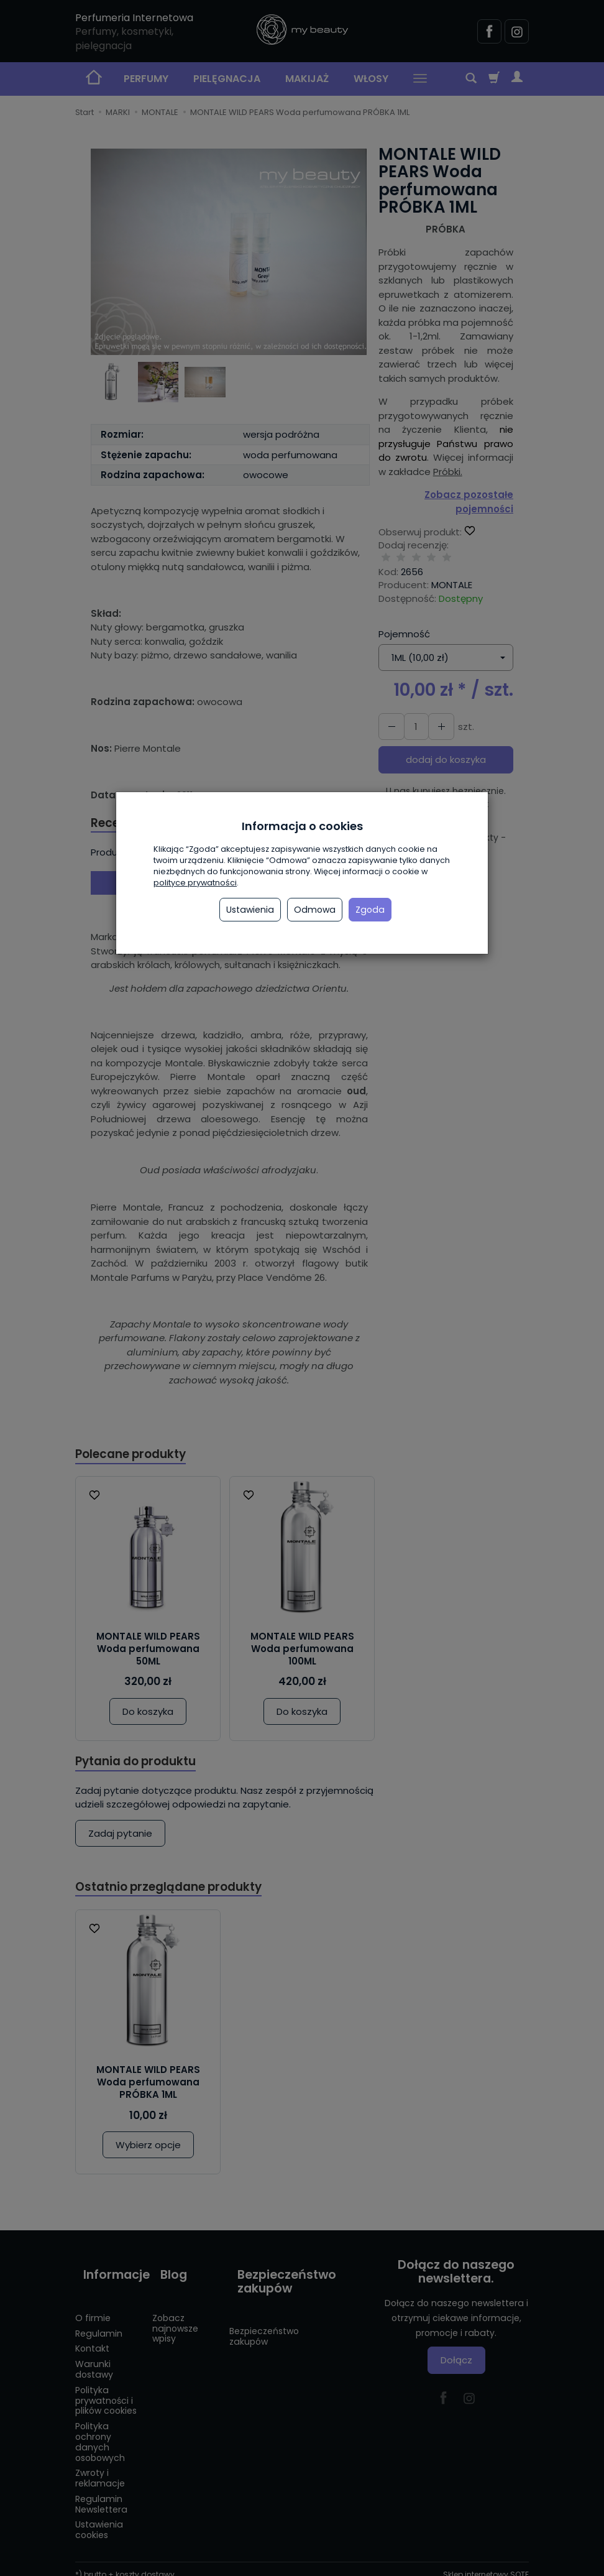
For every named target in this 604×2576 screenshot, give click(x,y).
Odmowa (315, 909)
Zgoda (370, 909)
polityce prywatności (195, 882)
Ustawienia (250, 909)
